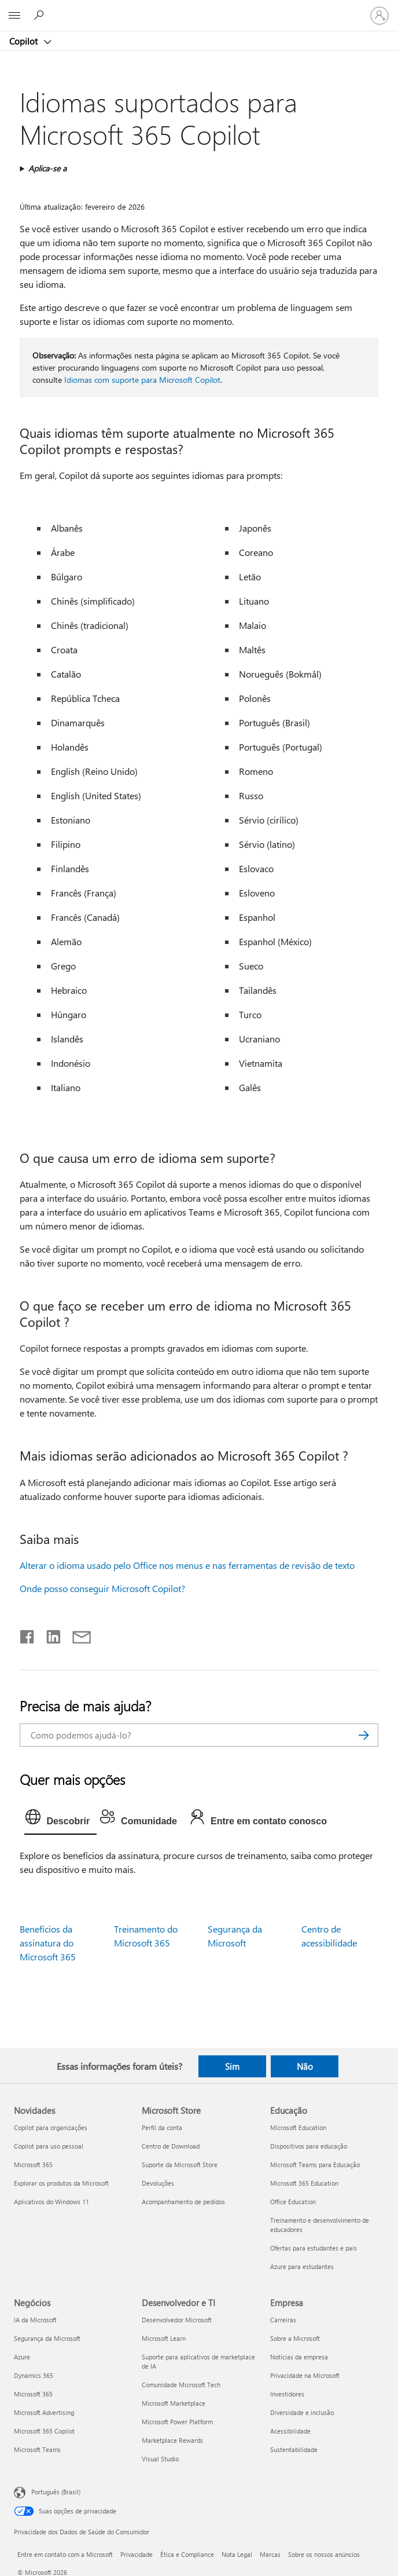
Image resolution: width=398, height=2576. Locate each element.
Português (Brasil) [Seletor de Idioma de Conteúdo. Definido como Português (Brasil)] (55, 2491)
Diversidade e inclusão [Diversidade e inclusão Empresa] (302, 2412)
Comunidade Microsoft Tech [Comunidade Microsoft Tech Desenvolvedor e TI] (181, 2384)
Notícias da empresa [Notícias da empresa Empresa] (299, 2356)
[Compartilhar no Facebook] (28, 1634)
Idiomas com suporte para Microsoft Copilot (142, 379)
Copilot (24, 41)
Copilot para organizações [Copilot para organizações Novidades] (50, 2127)
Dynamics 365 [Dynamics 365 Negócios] (33, 2375)
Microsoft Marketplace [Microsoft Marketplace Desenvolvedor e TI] (173, 2403)
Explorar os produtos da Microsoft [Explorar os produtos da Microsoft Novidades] (61, 2183)
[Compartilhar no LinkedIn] (49, 1634)
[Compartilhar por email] (76, 1634)
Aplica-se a (47, 168)
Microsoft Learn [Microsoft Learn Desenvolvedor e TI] (164, 2338)
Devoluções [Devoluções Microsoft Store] (158, 2183)
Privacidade (136, 2554)
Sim (232, 2066)
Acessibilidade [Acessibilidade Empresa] (290, 2431)
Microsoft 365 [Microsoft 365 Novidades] (33, 2164)
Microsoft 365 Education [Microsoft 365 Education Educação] (304, 2183)
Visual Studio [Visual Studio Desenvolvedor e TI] (160, 2458)
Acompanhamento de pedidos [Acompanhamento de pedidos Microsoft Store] (183, 2201)
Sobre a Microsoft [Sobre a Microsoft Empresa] (295, 2338)
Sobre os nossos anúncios (324, 2554)
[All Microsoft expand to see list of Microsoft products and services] (14, 16)
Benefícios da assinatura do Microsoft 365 (48, 1943)
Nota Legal (237, 2554)
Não (305, 2066)
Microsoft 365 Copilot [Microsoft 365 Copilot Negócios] (44, 2431)
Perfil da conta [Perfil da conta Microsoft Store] (162, 2127)
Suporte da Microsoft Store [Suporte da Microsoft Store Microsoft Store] (180, 2164)
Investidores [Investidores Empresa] (287, 2394)
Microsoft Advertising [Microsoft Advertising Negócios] (44, 2412)
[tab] (60, 1820)
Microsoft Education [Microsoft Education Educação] (298, 2127)
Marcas (270, 2554)
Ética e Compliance (187, 2554)
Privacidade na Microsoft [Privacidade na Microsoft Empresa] (305, 2375)
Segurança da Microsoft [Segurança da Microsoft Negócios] (47, 2338)
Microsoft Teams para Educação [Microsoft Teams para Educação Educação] (315, 2164)
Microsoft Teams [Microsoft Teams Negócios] (37, 2449)
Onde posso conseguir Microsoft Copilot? (102, 1588)
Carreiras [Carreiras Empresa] (283, 2319)
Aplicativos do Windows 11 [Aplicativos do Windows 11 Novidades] (51, 2201)
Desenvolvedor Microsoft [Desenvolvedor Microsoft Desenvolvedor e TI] (177, 2319)
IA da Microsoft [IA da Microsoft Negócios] (35, 2319)
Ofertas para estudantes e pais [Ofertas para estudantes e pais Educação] (313, 2248)
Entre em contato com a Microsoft (65, 2554)
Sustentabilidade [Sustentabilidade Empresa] (294, 2449)
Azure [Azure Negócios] (22, 2356)
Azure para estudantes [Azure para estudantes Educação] (302, 2266)
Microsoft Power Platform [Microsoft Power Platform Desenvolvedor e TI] (177, 2421)
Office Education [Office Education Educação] (293, 2201)
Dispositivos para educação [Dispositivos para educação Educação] (308, 2146)
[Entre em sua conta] (379, 16)
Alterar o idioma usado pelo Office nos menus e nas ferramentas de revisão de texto (187, 1565)
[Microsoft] (198, 9)
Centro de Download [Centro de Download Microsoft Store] (171, 2146)
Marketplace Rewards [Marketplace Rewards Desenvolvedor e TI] (172, 2440)
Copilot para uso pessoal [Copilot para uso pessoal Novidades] (48, 2146)
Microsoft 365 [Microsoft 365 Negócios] (33, 2394)
